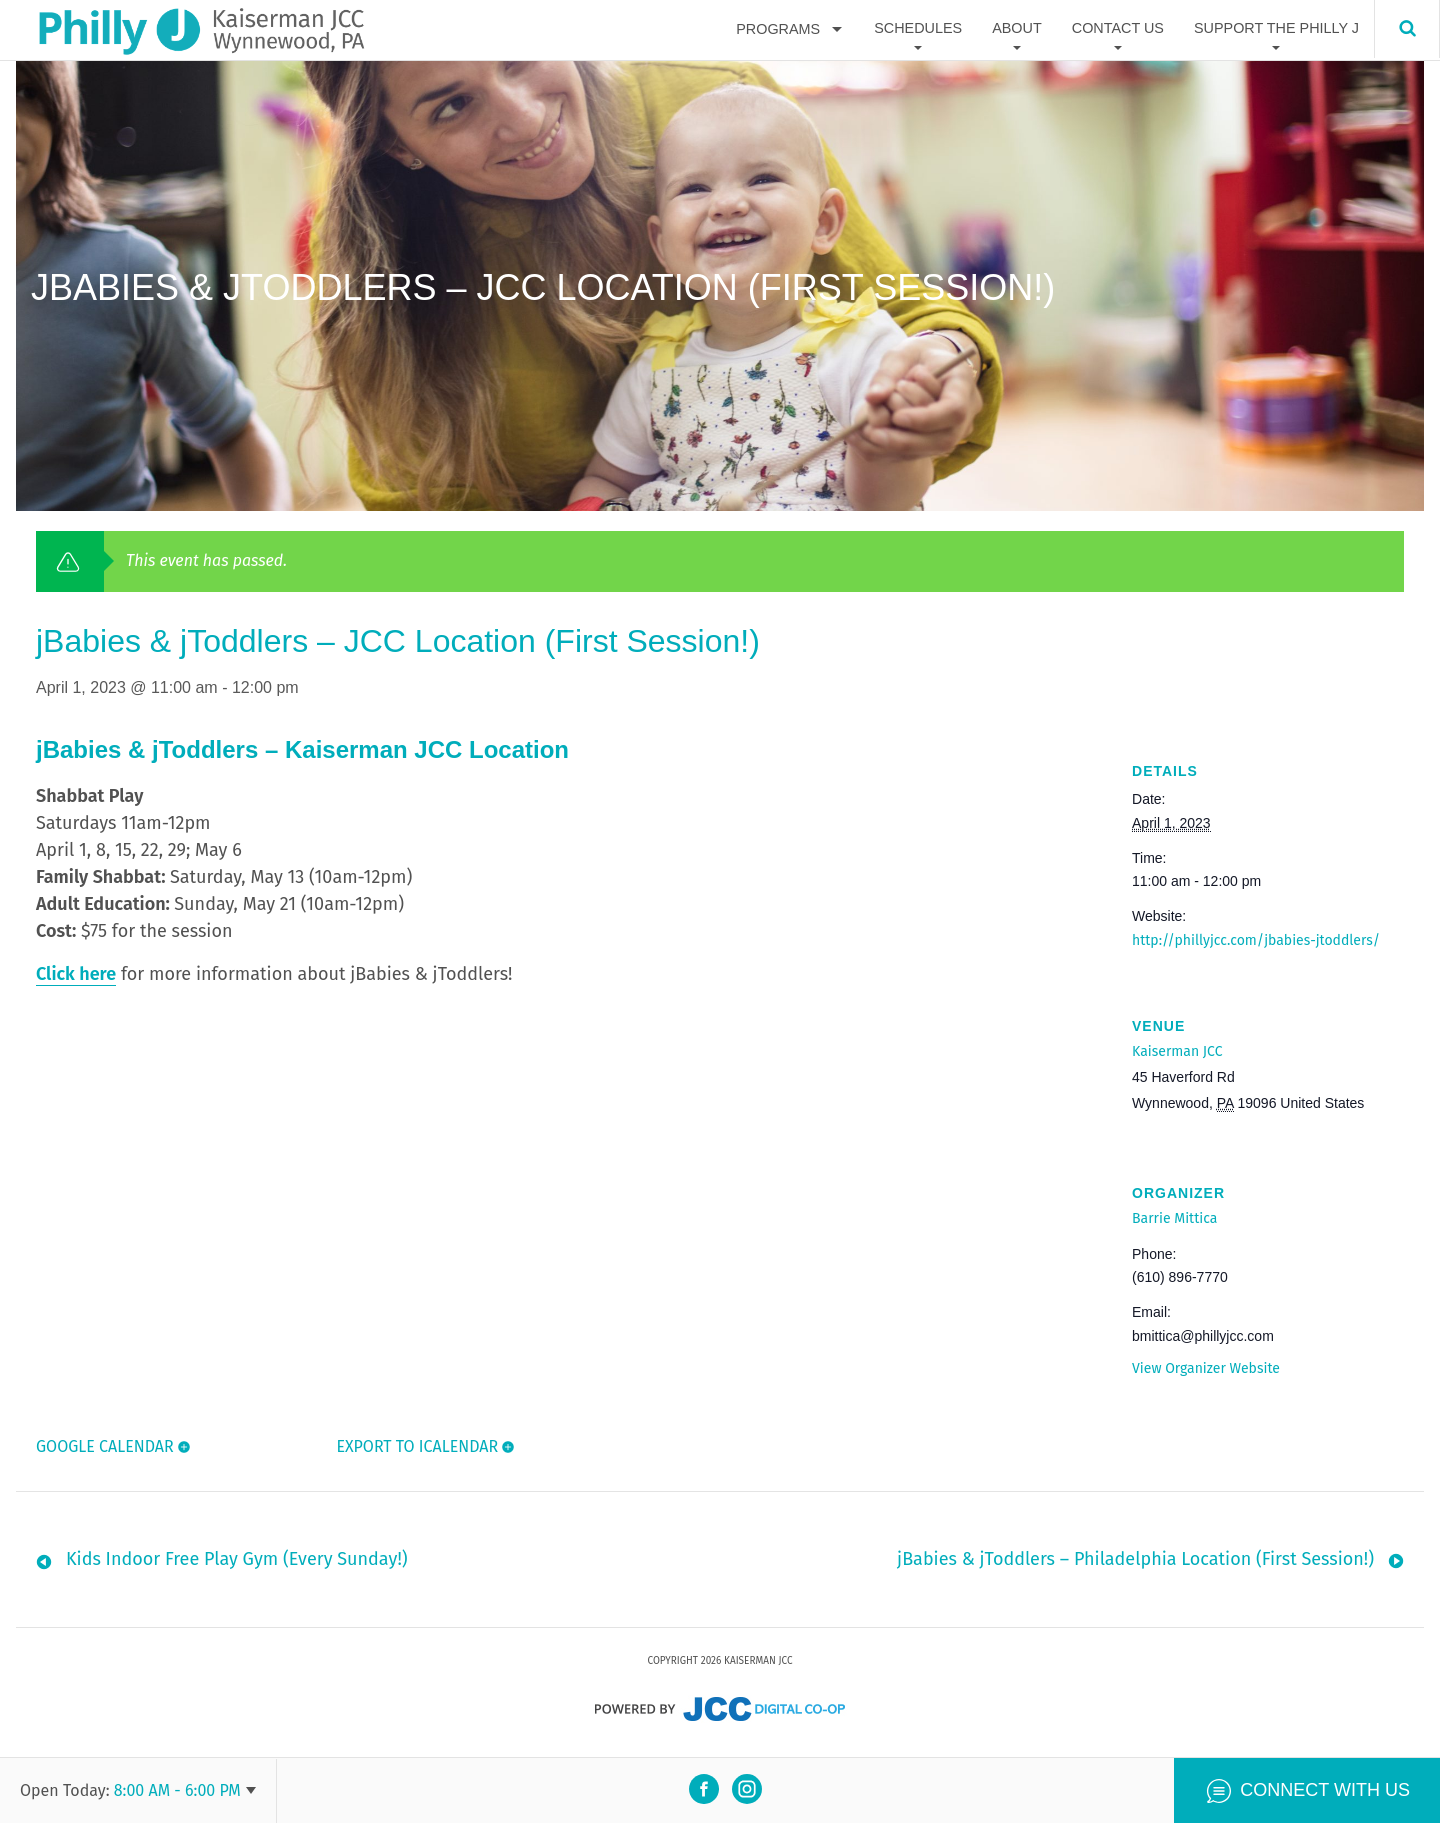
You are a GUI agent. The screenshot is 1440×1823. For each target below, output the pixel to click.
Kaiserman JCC (1177, 1051)
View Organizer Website (1206, 1368)
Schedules (918, 29)
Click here (76, 974)
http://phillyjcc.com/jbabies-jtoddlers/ (1256, 940)
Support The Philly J (1276, 29)
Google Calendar (105, 1446)
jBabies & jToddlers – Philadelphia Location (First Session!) (1135, 1564)
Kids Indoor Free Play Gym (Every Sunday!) (237, 1564)
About (1017, 29)
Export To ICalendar (416, 1446)
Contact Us (1118, 29)
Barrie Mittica (1174, 1218)
